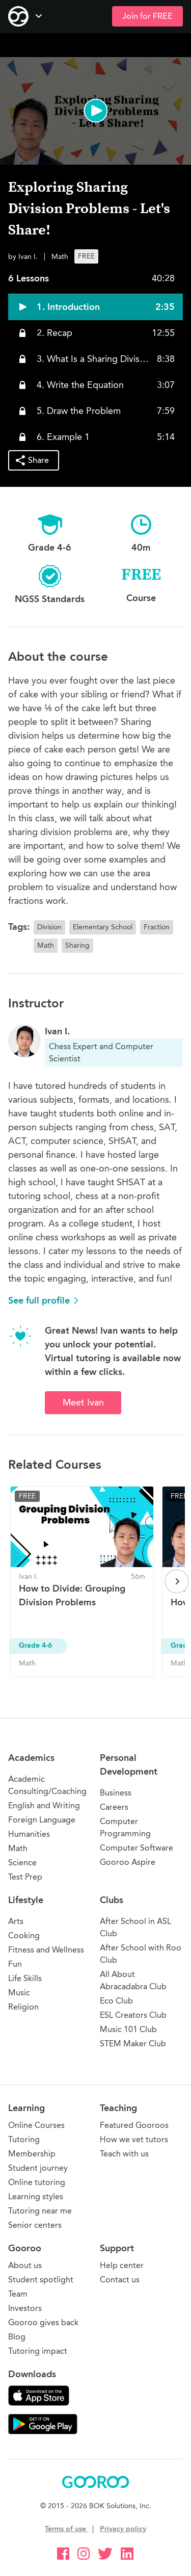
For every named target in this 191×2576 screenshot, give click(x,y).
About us (25, 2265)
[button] (95, 111)
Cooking (24, 1935)
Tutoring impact (37, 2351)
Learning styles (35, 2196)
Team (18, 2294)
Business (115, 1793)
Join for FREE (147, 16)
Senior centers (35, 2225)
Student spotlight (40, 2279)
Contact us (120, 2279)
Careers (114, 1807)
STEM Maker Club (133, 2043)
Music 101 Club (128, 2029)
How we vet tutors (134, 2139)
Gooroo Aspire (127, 1862)
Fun (15, 1964)
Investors (25, 2308)
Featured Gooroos (134, 2125)
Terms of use (66, 2529)
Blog (16, 2336)
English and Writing (44, 1805)
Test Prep (25, 1877)
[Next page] (177, 1581)
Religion (23, 2007)
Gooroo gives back (43, 2322)
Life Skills (25, 1978)
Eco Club (116, 2001)
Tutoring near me (40, 2211)
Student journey (38, 2168)
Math (18, 1848)
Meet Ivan (83, 1402)
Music (19, 1992)
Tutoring (24, 2139)
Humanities (29, 1834)
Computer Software (136, 1848)
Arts (15, 1921)
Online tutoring (36, 2182)
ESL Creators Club (133, 2015)
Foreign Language (41, 1820)
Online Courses (36, 2125)
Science (22, 1862)
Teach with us (124, 2153)
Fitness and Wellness (46, 1950)
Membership (32, 2153)
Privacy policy (123, 2529)
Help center (122, 2265)
